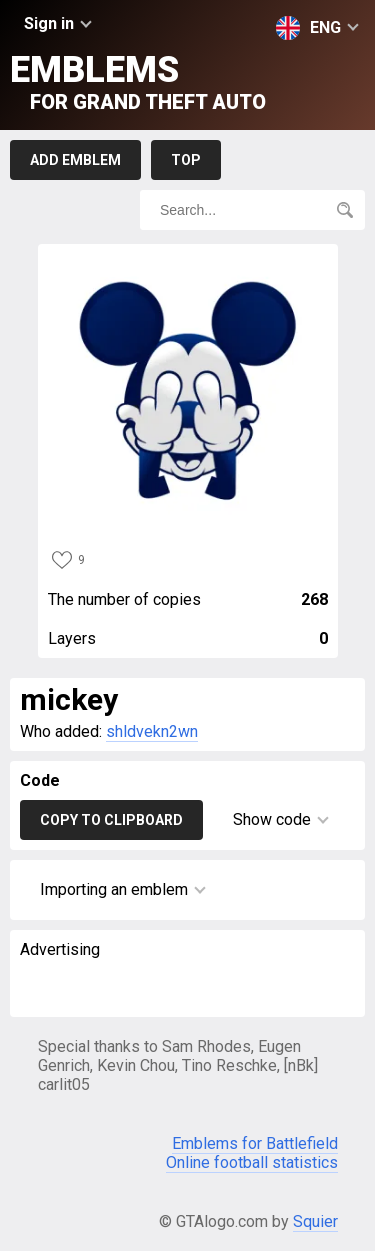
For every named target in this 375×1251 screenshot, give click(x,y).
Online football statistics (252, 1162)
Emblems (138, 81)
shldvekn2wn (152, 731)
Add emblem (75, 160)
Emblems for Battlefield (255, 1143)
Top (186, 160)
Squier (315, 1221)
